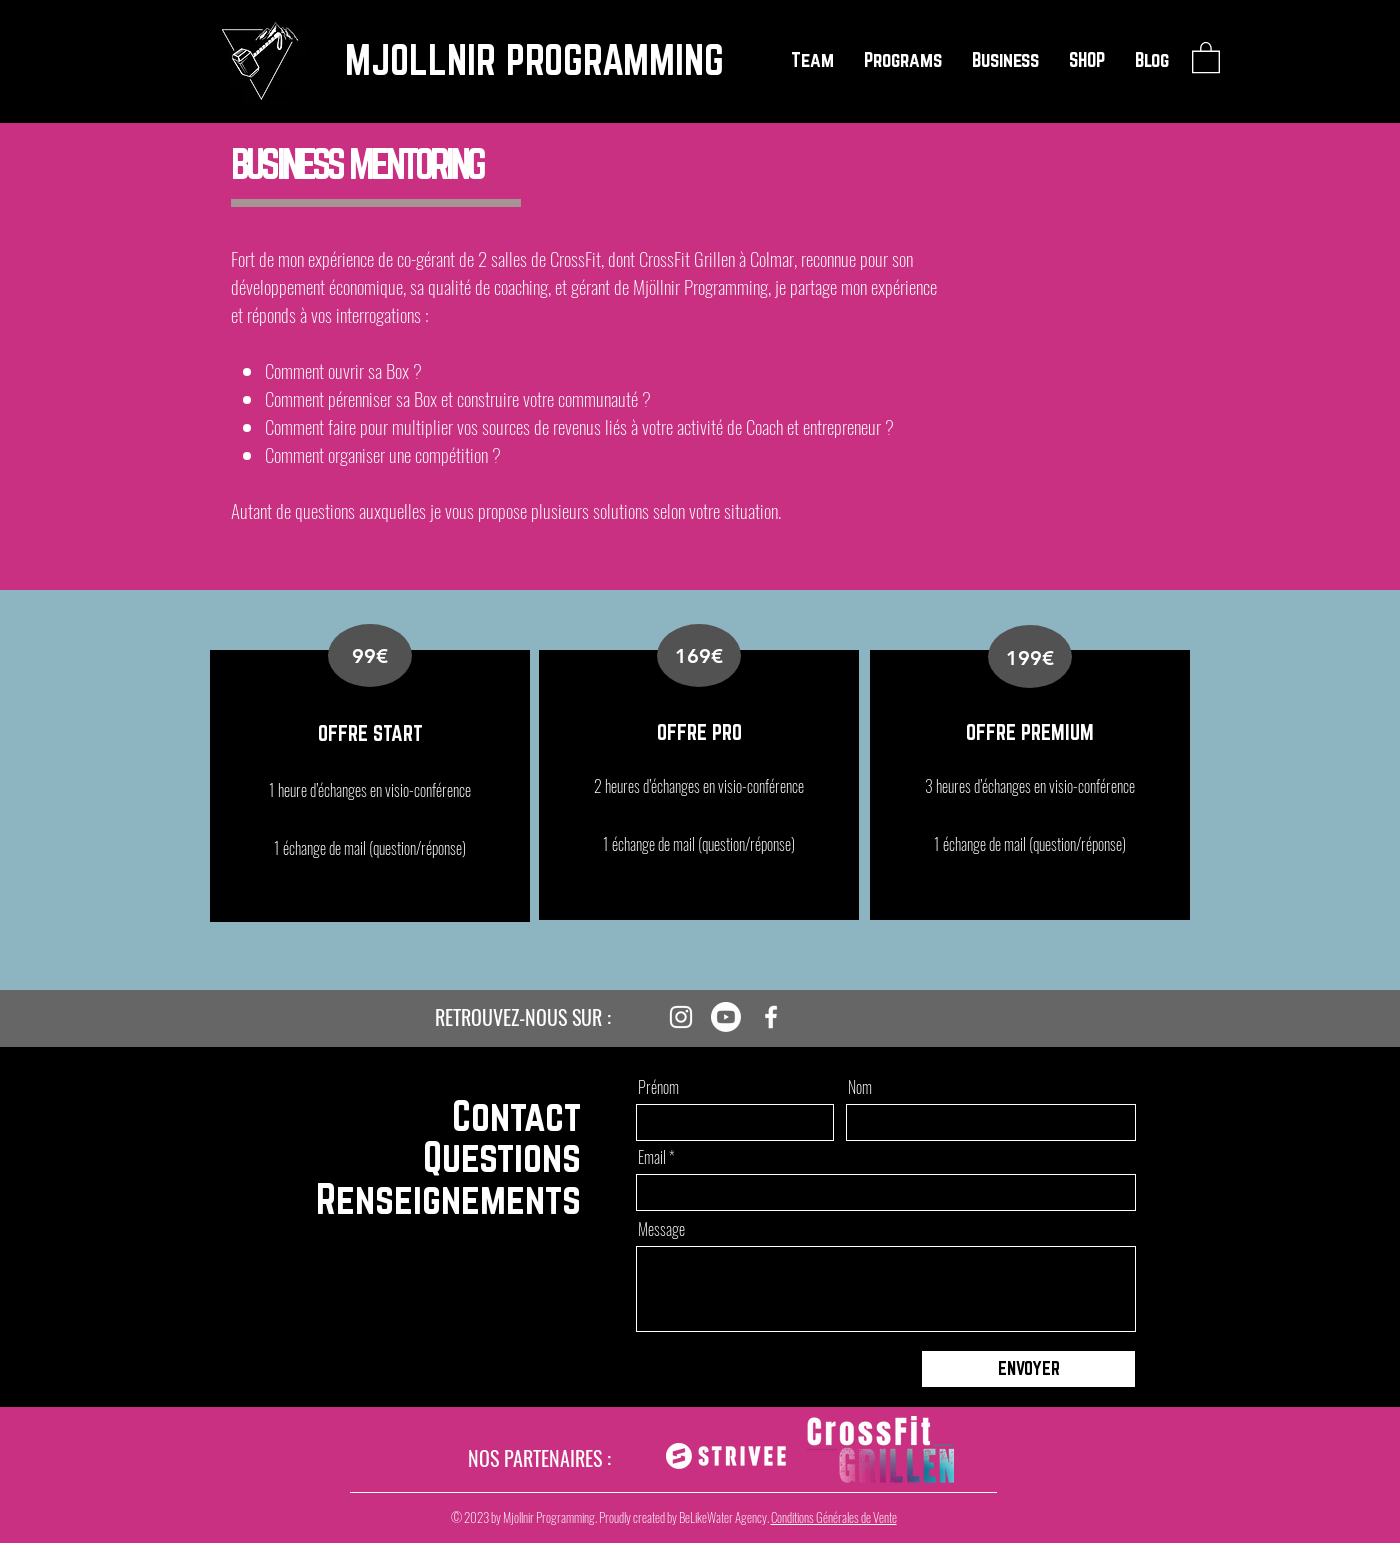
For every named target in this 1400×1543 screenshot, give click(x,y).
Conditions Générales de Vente (834, 1517)
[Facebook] (771, 1017)
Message (661, 1229)
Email (652, 1157)
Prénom (658, 1087)
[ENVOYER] (1028, 1369)
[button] (812, 60)
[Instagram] (681, 1017)
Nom (860, 1087)
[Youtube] (726, 1017)
